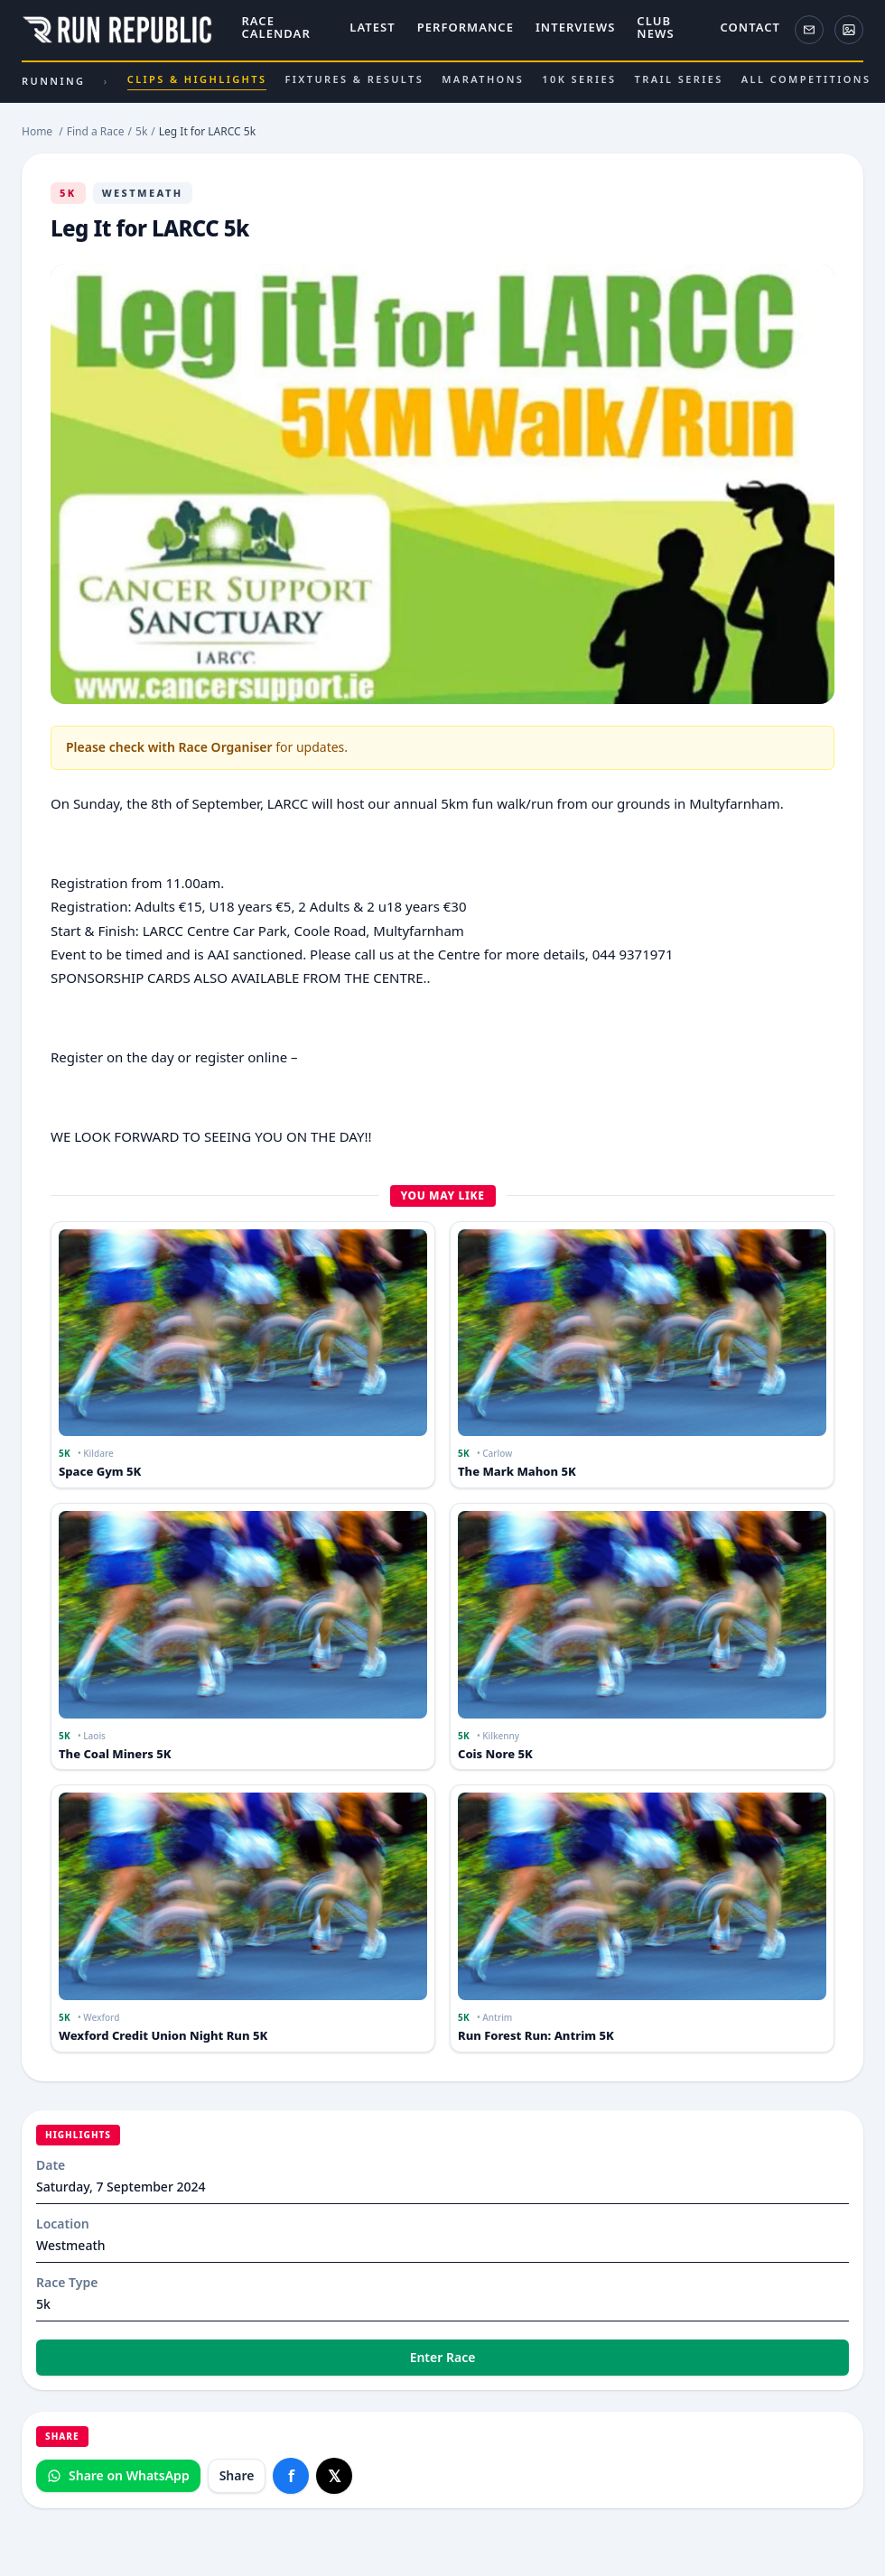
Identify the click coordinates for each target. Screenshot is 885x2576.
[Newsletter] (809, 29)
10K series (579, 79)
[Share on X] (334, 2476)
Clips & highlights (197, 81)
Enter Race (443, 2357)
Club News (655, 28)
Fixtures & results (354, 79)
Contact (750, 28)
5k (68, 192)
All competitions (806, 79)
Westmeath (142, 192)
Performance (465, 28)
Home (37, 131)
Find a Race (96, 131)
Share (237, 2475)
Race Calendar (275, 28)
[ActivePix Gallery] (848, 29)
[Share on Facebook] (291, 2476)
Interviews (575, 28)
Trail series (679, 79)
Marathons (483, 79)
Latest (372, 28)
